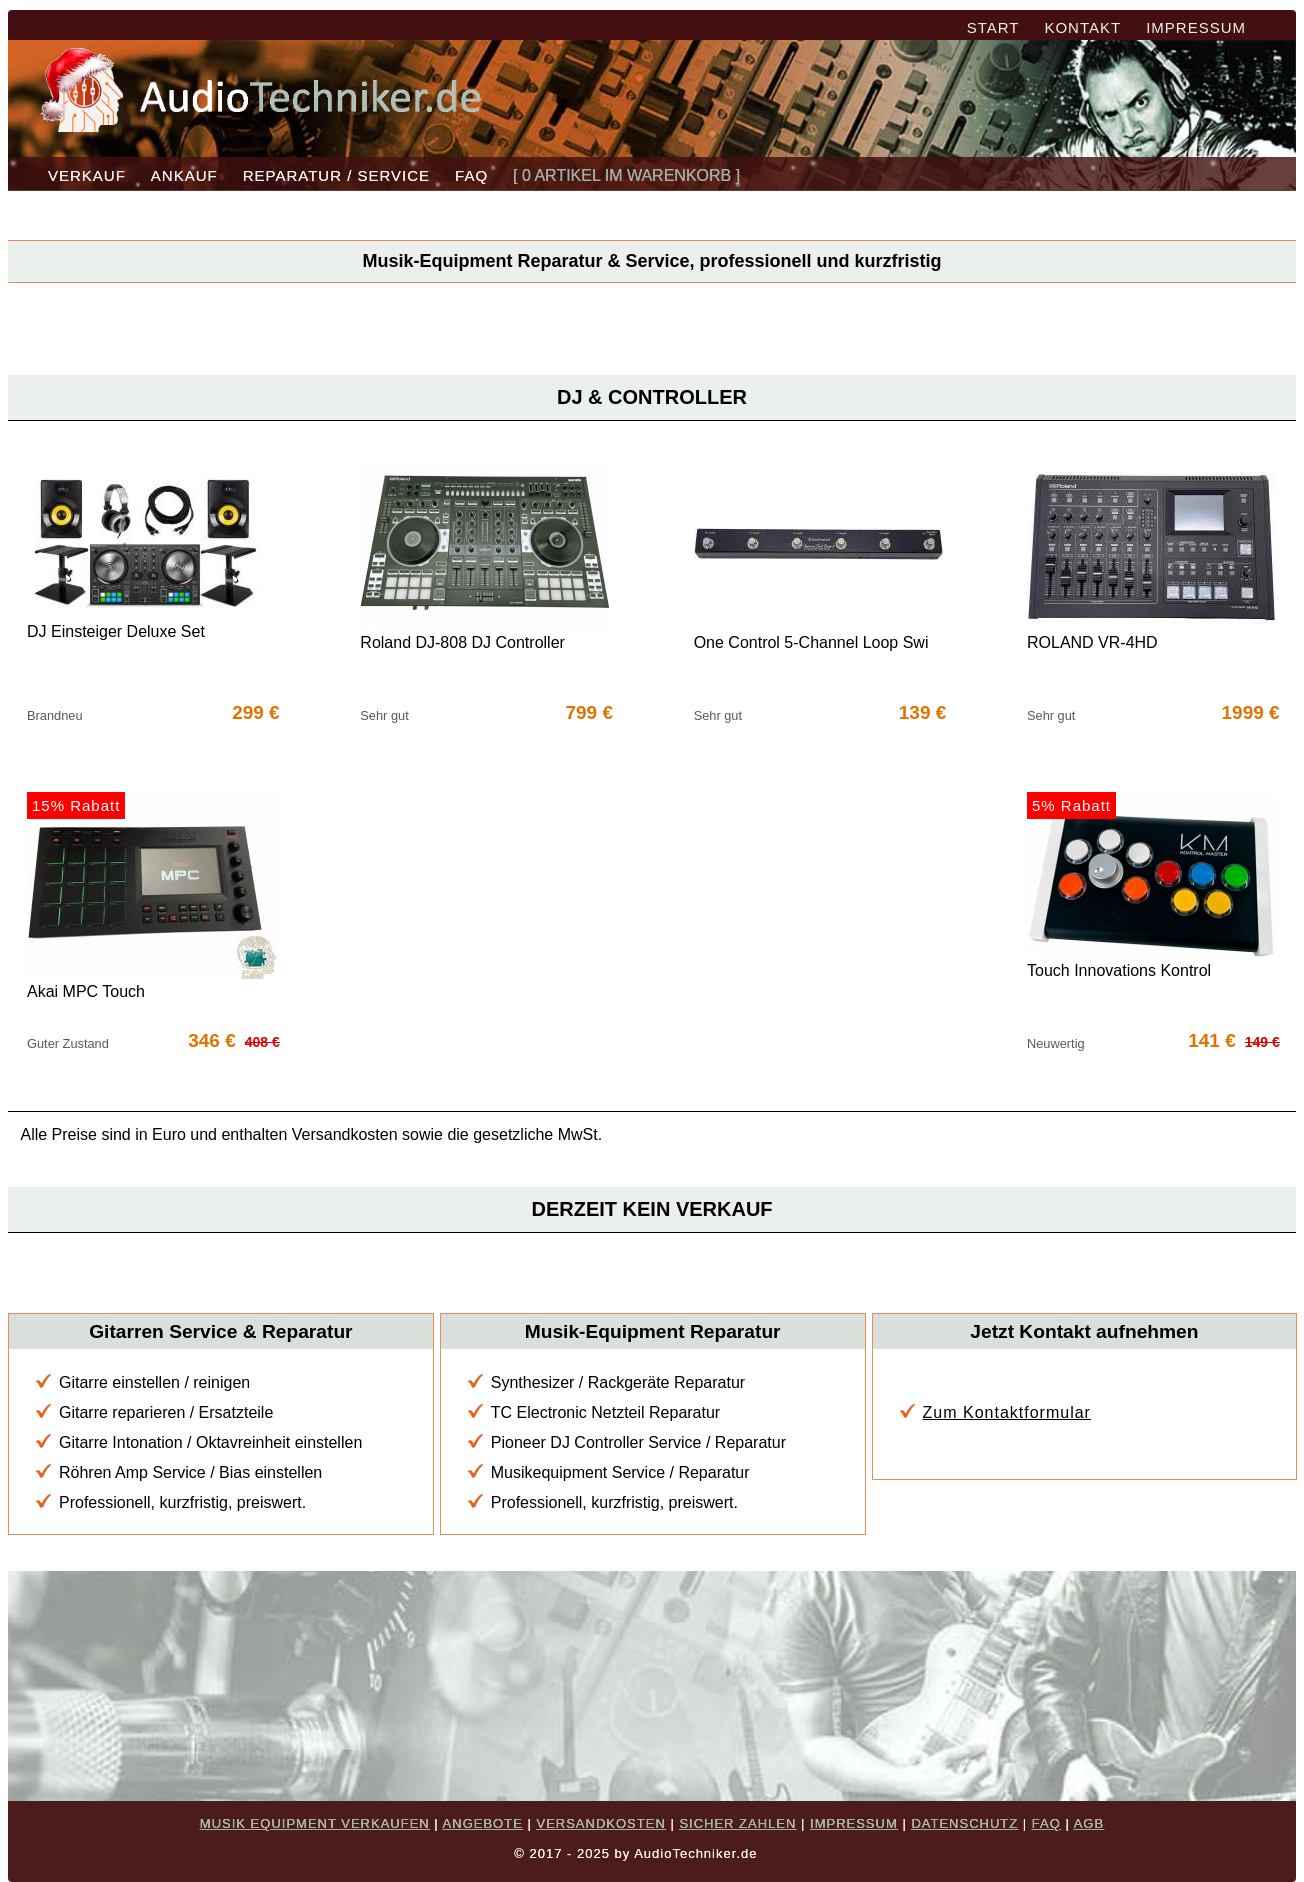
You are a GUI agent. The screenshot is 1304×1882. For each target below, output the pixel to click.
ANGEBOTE (483, 1823)
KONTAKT (1082, 27)
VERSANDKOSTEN (600, 1823)
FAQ (471, 175)
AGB (1089, 1823)
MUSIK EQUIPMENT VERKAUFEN (315, 1823)
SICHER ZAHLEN (737, 1823)
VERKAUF (87, 175)
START (993, 27)
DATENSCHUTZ (964, 1823)
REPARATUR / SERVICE (336, 175)
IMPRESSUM (1196, 27)
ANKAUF (184, 175)
